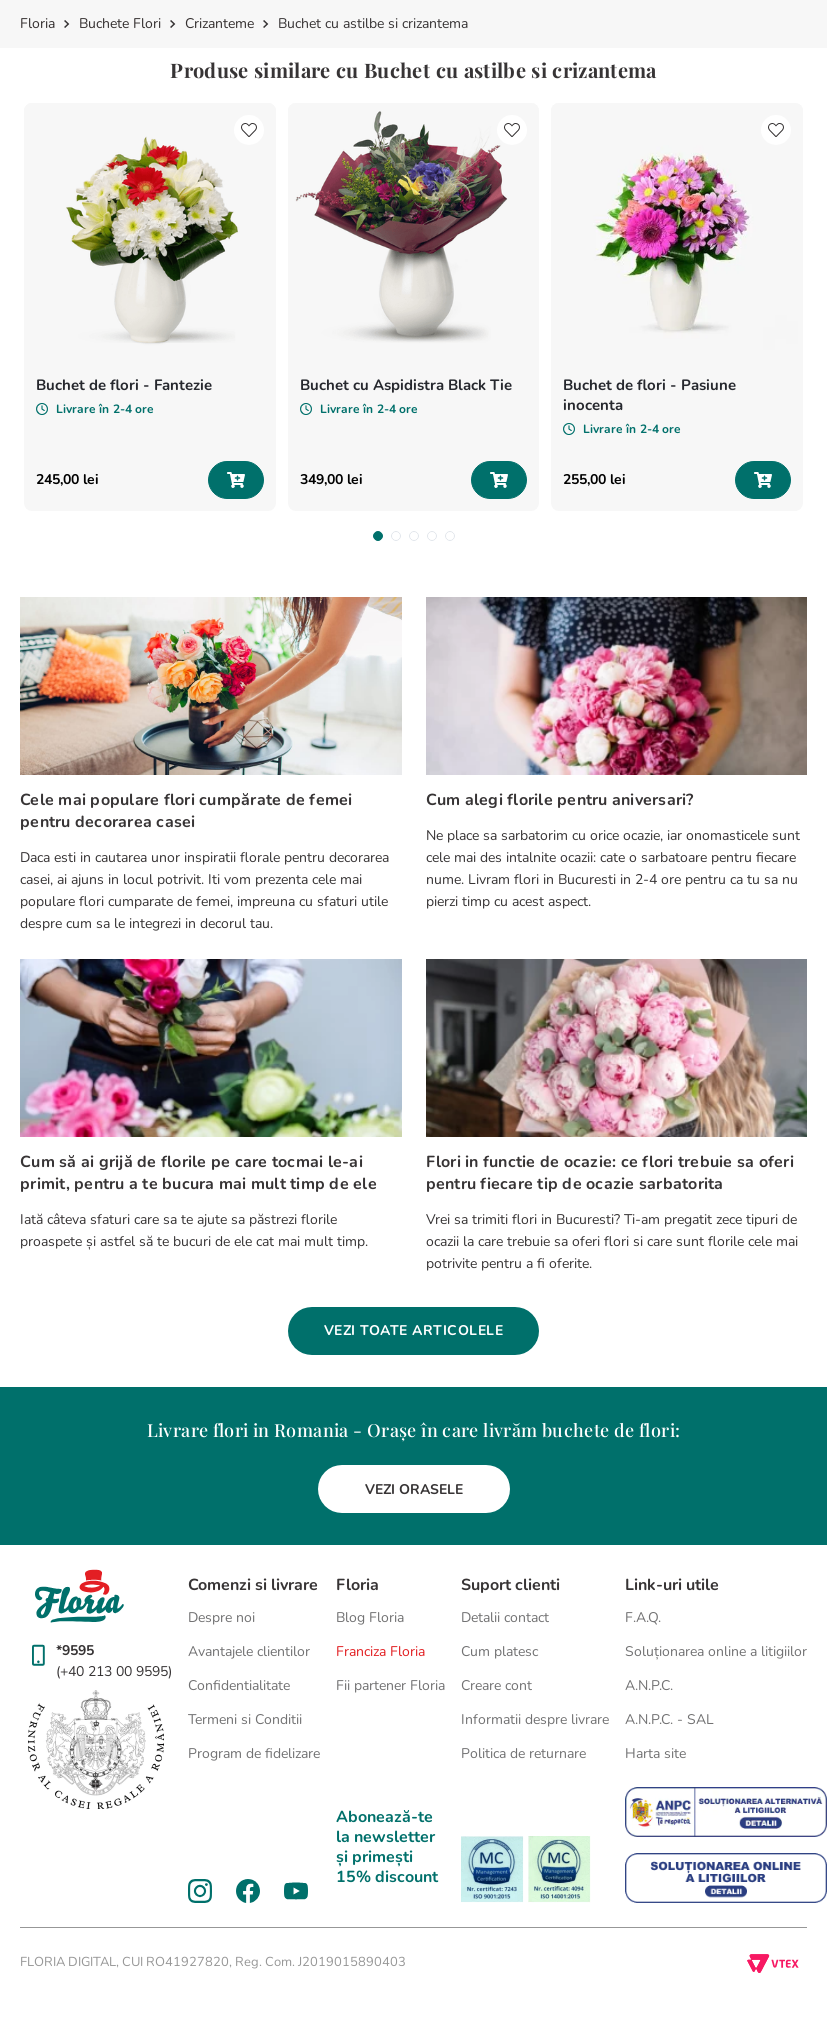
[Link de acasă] (39, 24)
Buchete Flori (120, 24)
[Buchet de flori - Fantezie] (150, 307)
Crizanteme (219, 24)
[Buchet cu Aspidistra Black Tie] (414, 307)
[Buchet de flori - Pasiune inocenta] (677, 307)
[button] (378, 536)
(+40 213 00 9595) (114, 1671)
